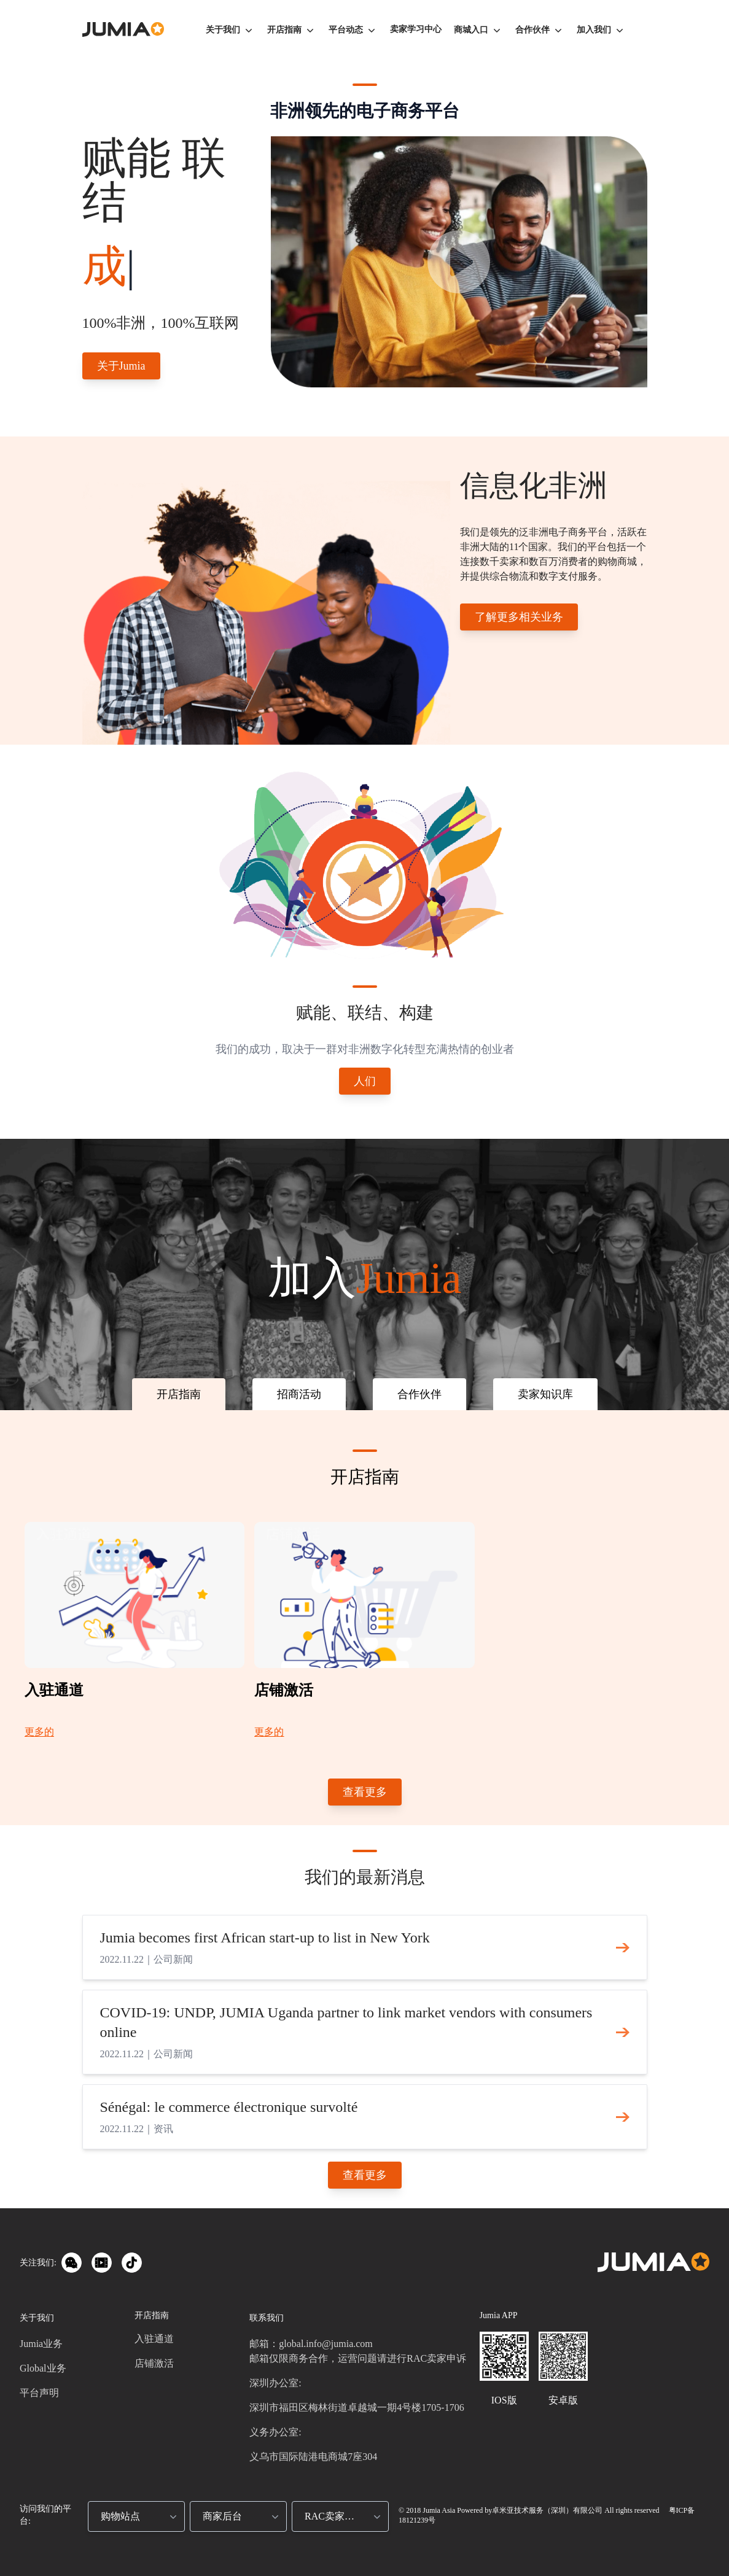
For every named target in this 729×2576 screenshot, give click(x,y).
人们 (365, 1081)
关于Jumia (121, 366)
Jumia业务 (41, 2343)
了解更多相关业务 (519, 617)
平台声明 (39, 2393)
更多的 (39, 1731)
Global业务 (43, 2368)
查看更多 (365, 1792)
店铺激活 (154, 2363)
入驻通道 (154, 2339)
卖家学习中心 (416, 29)
